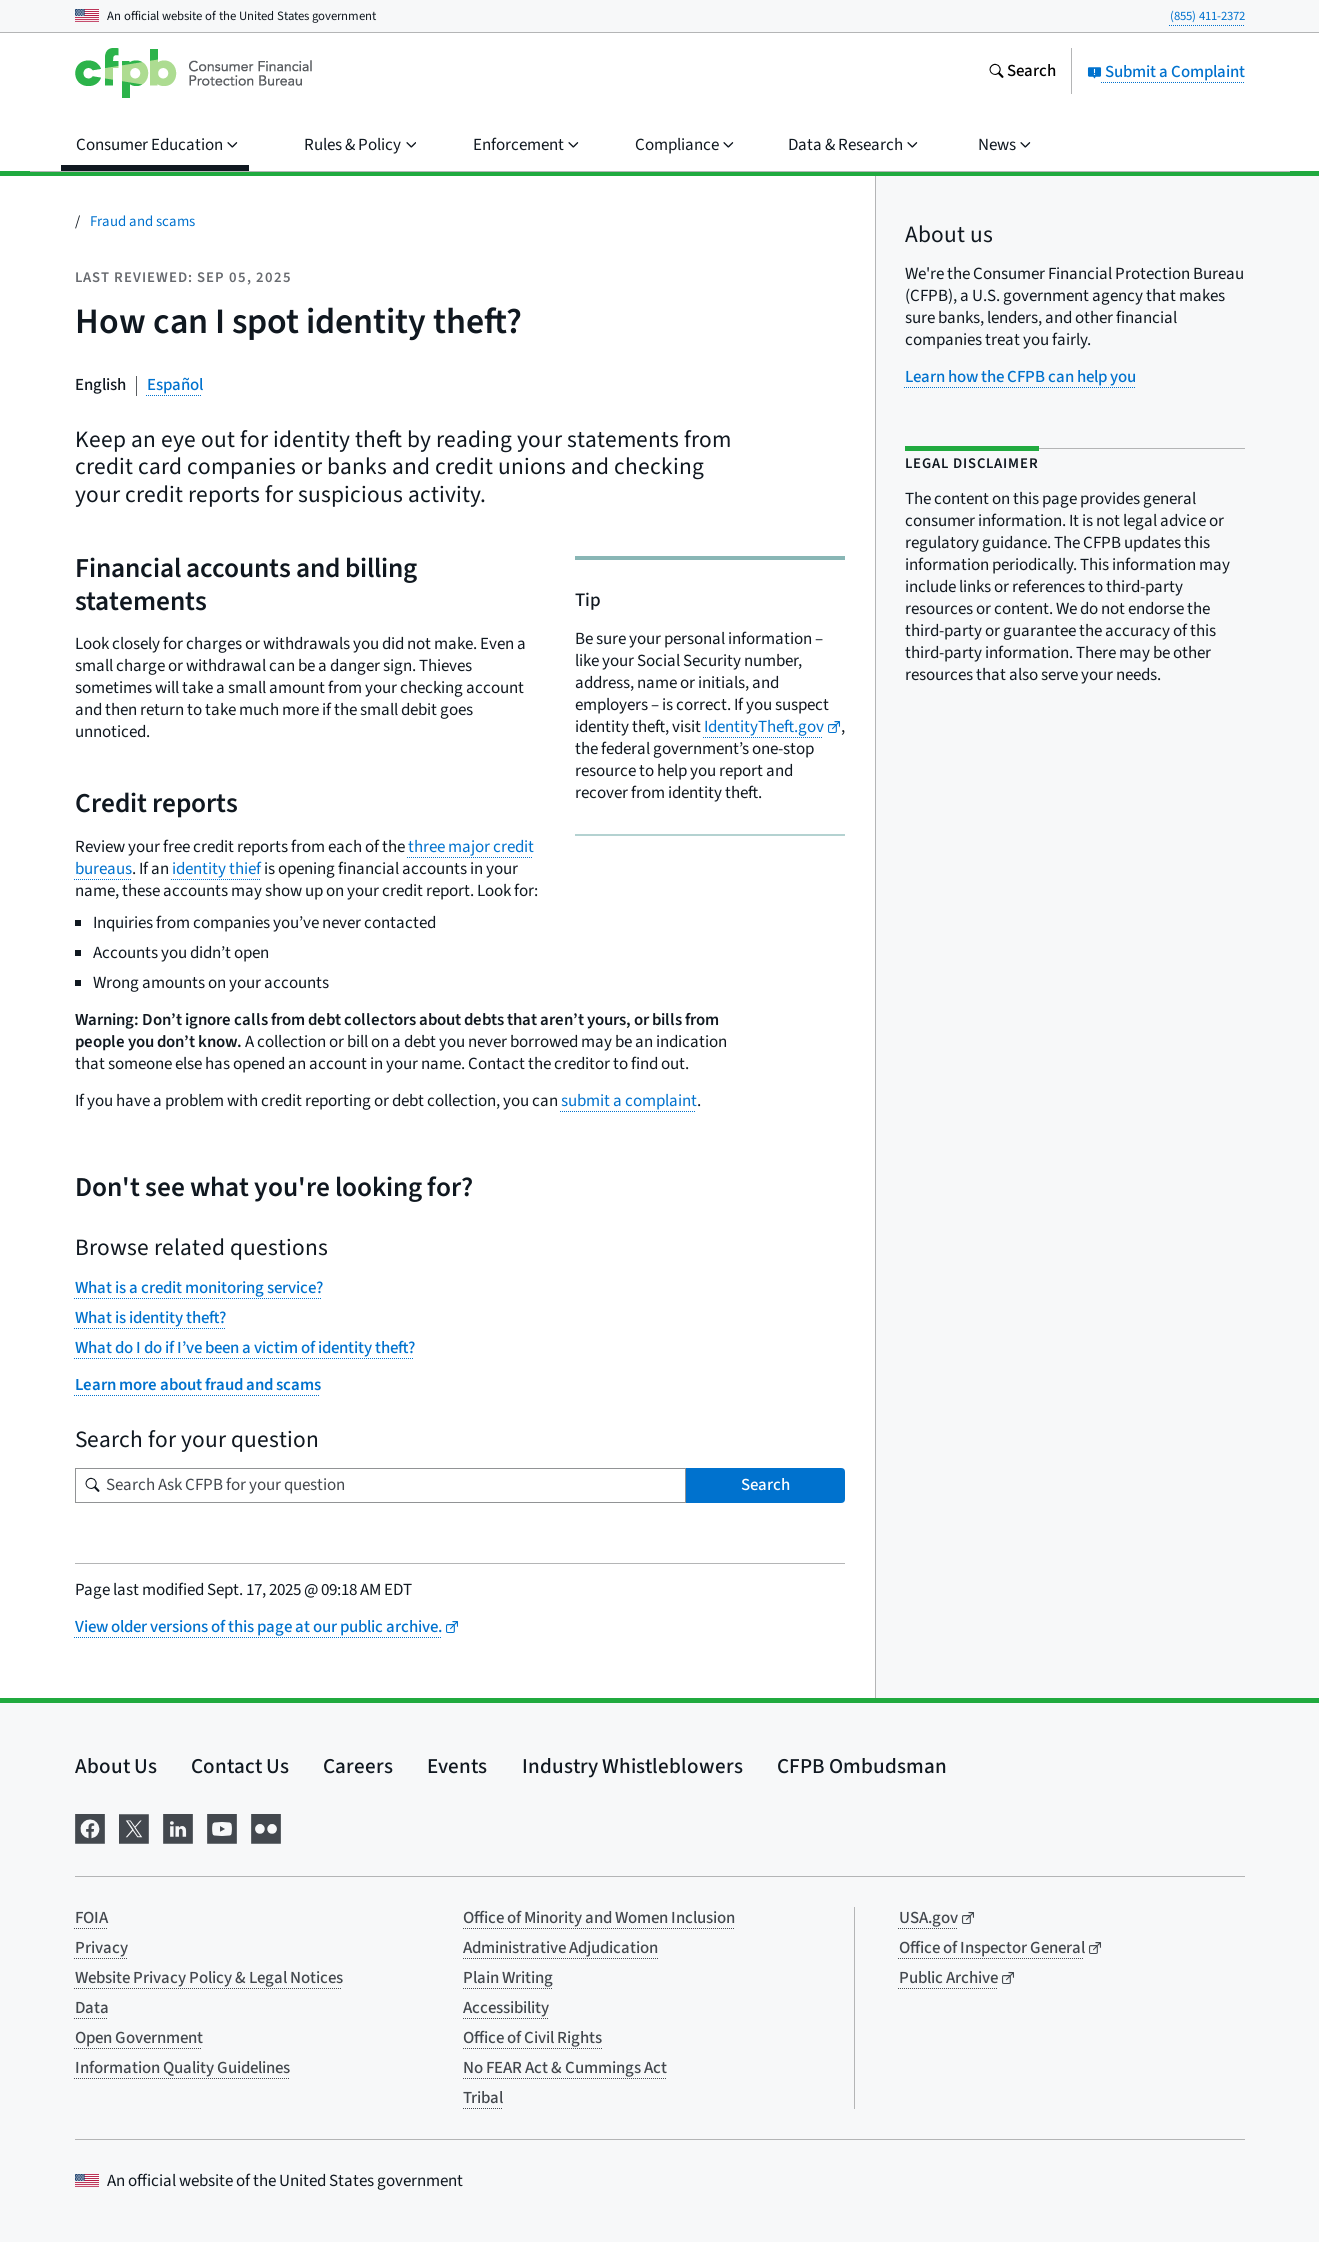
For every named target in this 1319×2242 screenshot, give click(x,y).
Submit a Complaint (1166, 72)
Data (92, 2008)
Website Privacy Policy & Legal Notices (209, 1978)
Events (457, 1766)
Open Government (139, 2038)
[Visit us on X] (134, 1826)
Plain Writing (508, 1978)
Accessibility (506, 2008)
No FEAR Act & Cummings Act (565, 2068)
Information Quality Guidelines (182, 2068)
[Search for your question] (380, 1485)
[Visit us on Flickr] (266, 1826)
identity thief (216, 869)
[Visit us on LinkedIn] (178, 1826)
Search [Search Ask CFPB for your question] (765, 1485)
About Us (116, 1766)
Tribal (483, 2098)
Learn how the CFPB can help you (1020, 377)
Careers (358, 1766)
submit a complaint (629, 1101)
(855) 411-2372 (1207, 16)
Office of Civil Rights (532, 2038)
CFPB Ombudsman (862, 1766)
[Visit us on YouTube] (222, 1826)
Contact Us (240, 1766)
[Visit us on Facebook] (90, 1826)
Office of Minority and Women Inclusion (599, 1918)
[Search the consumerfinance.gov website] (1022, 73)
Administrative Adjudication (560, 1948)
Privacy (101, 1948)
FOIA (91, 1918)
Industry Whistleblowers (632, 1766)
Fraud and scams (142, 221)
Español (175, 385)
